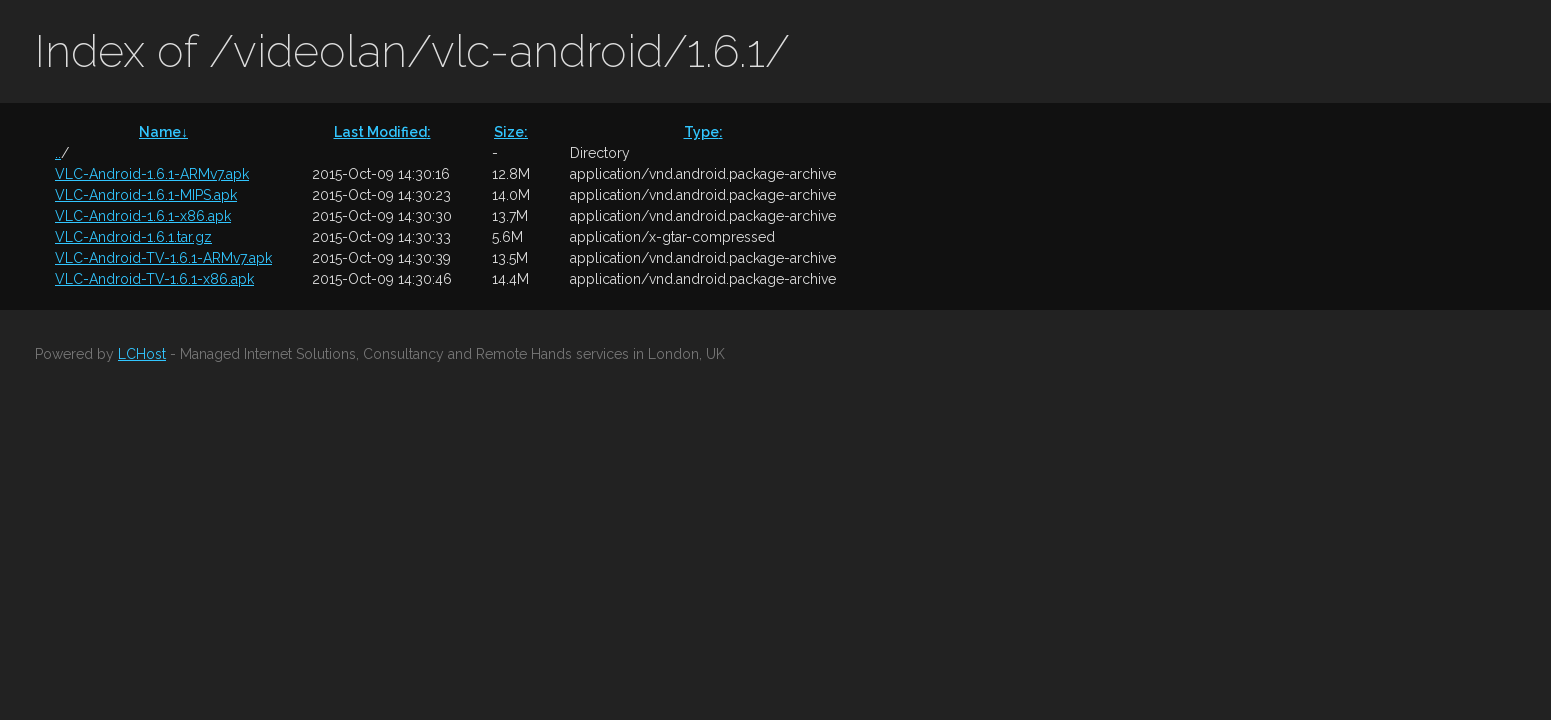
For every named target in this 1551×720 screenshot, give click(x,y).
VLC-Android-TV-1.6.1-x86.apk (154, 279)
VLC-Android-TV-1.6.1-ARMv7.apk (163, 258)
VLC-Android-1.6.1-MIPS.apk (146, 195)
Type (703, 132)
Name (163, 132)
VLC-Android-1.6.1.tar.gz (133, 237)
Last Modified (382, 132)
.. (58, 153)
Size (511, 132)
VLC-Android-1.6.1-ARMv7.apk (152, 174)
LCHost (142, 354)
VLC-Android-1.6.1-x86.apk (143, 216)
